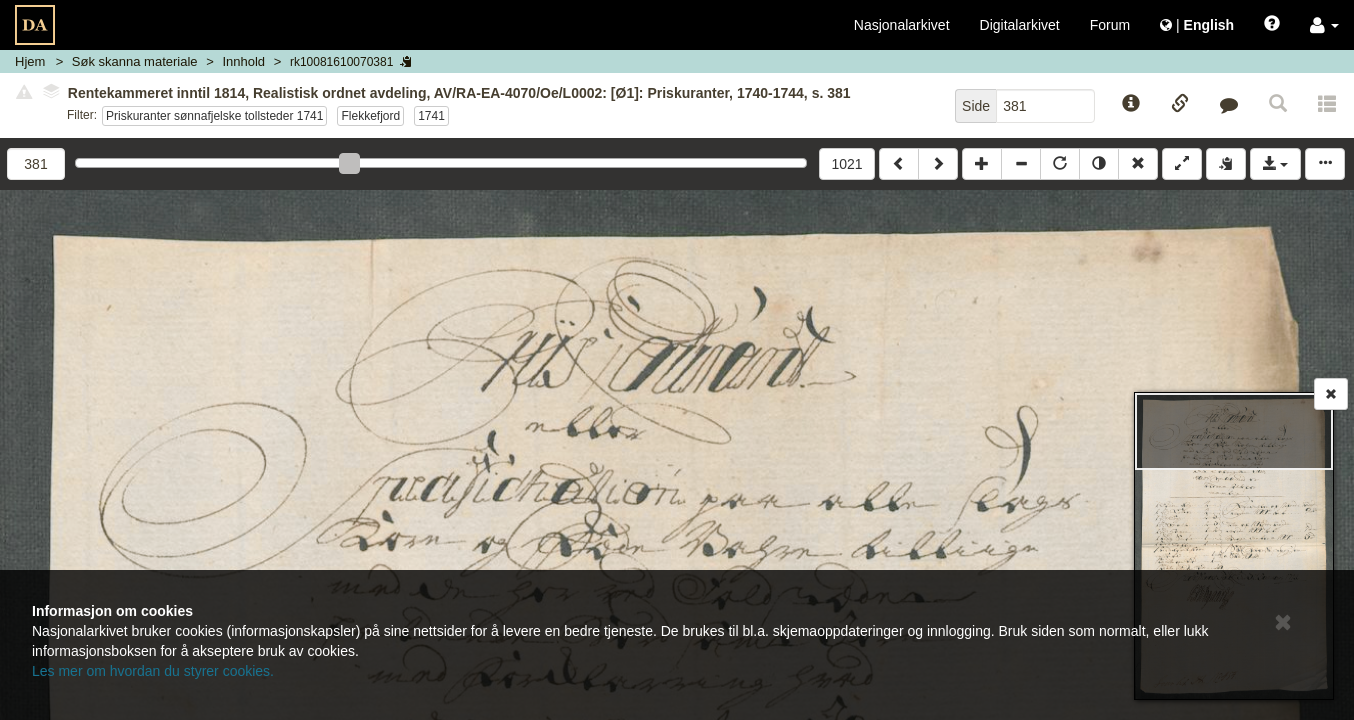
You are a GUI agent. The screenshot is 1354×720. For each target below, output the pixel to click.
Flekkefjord (370, 116)
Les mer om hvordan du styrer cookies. (153, 671)
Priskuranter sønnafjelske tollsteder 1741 (214, 116)
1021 (846, 164)
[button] (1324, 25)
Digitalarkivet (1020, 25)
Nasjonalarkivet (902, 25)
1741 (431, 116)
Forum (1110, 25)
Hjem (30, 61)
